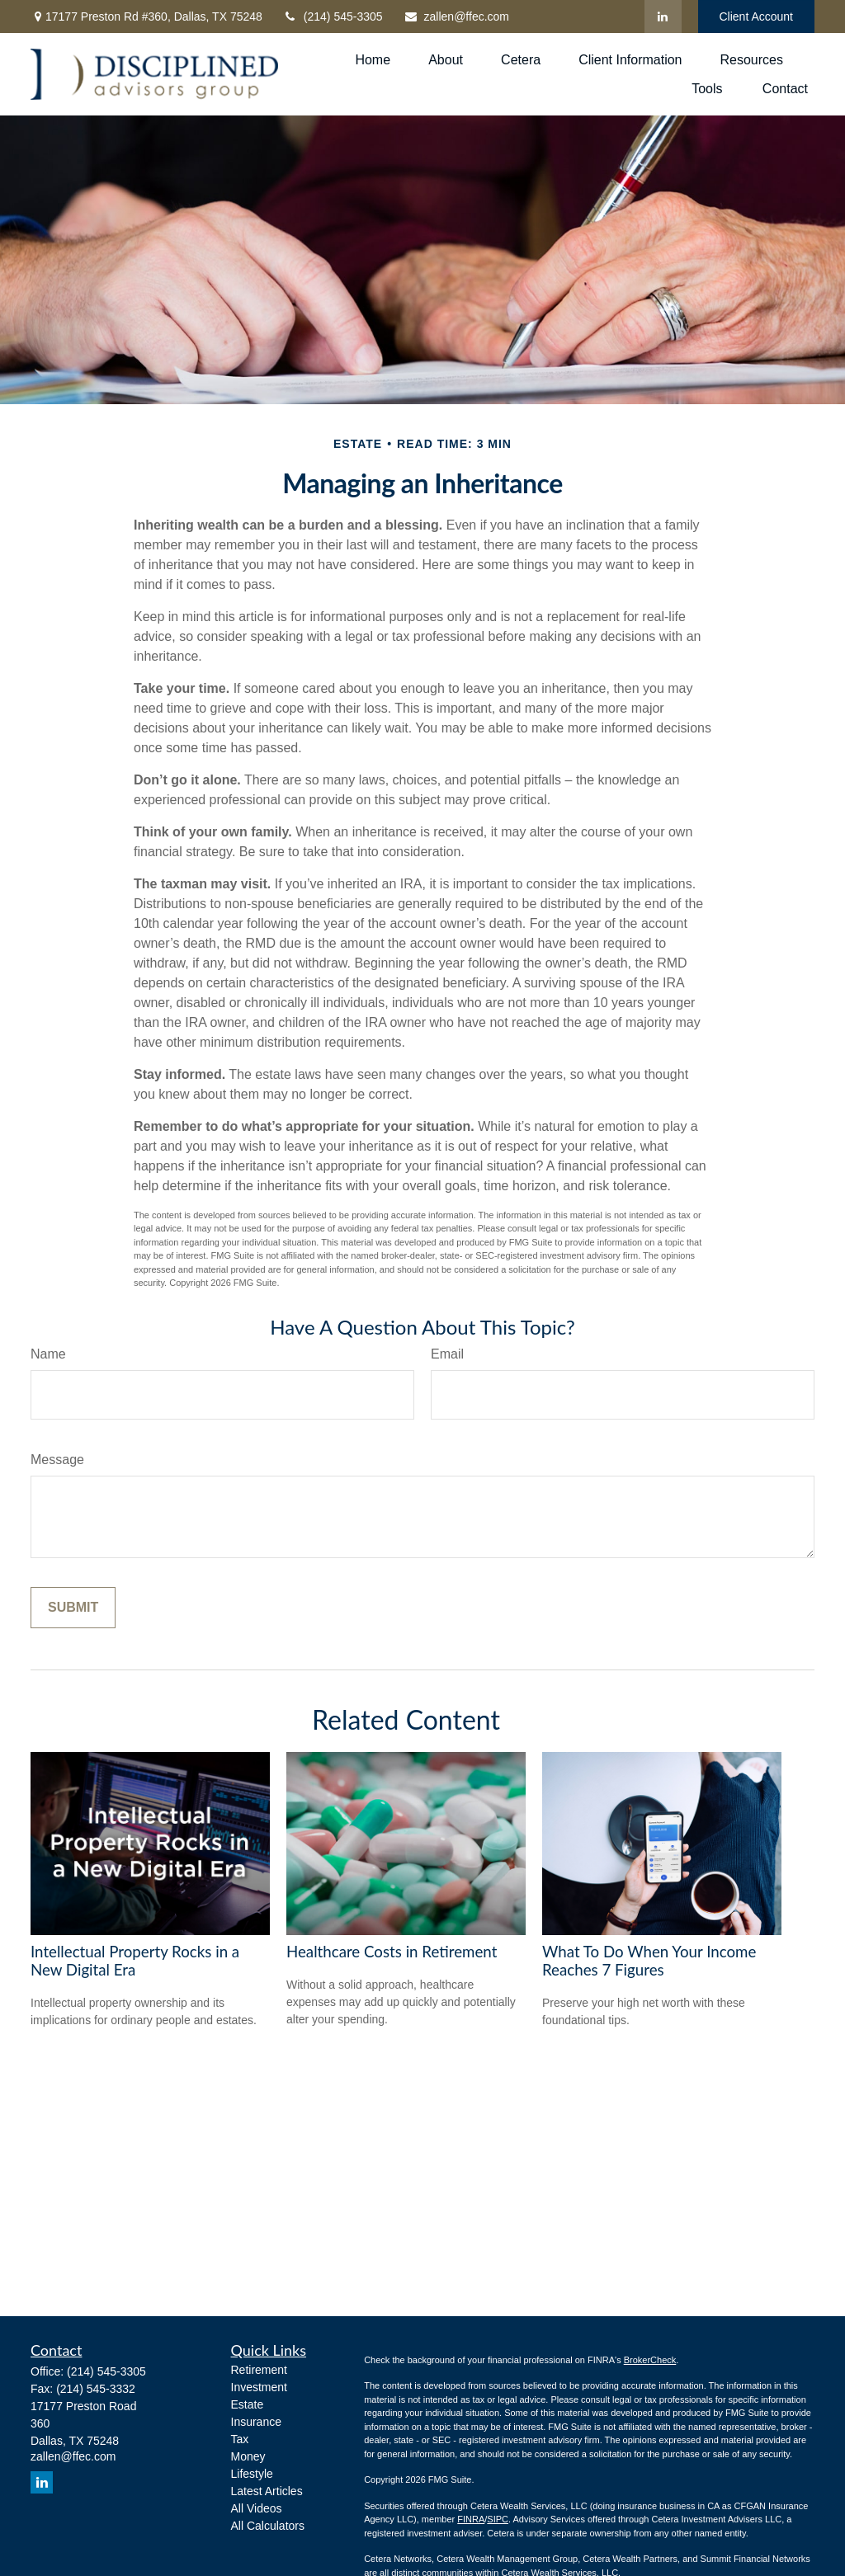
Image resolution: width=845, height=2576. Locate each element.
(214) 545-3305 (333, 16)
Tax (240, 2439)
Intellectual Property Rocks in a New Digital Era (135, 1961)
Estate (247, 2404)
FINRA (470, 2519)
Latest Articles (267, 2491)
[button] (372, 59)
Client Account (757, 16)
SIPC (497, 2519)
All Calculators (267, 2525)
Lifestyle (252, 2473)
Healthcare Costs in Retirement (391, 1952)
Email (447, 1354)
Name (48, 1354)
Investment (259, 2387)
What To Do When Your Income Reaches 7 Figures (649, 1961)
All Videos (256, 2508)
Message (57, 1460)
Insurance (256, 2421)
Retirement (259, 2369)
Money (248, 2456)
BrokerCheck (650, 2360)
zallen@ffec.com (456, 16)
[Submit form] (73, 1607)
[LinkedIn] (663, 16)
